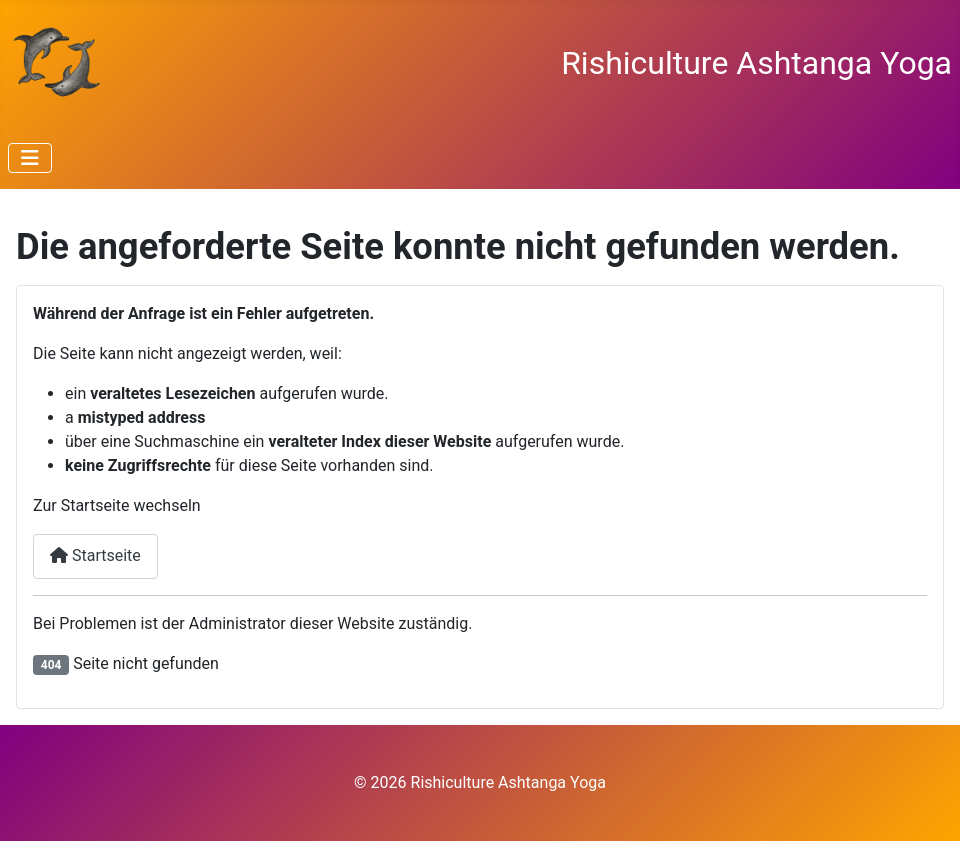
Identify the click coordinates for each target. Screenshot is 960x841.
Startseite (95, 555)
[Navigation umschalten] (30, 158)
